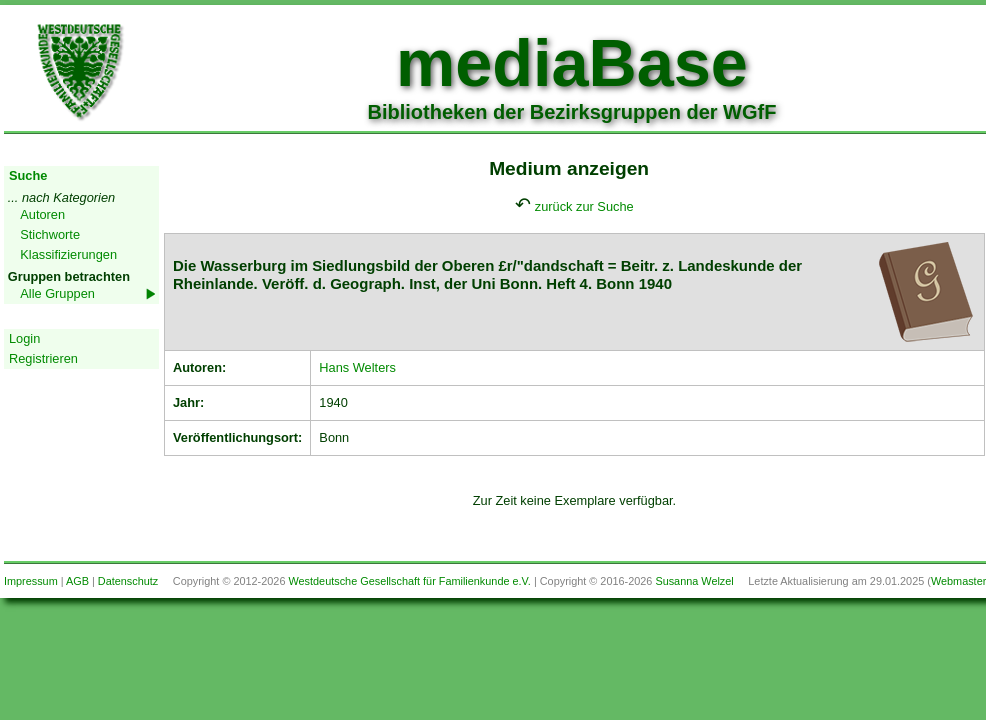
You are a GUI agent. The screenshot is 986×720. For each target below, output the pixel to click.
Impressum (31, 581)
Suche (28, 175)
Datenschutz (128, 581)
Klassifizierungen (68, 254)
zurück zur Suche (584, 206)
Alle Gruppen (57, 293)
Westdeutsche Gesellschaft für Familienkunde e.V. (409, 581)
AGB (77, 581)
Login (24, 338)
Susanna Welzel (694, 581)
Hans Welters (357, 367)
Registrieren (43, 358)
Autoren (42, 214)
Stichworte (50, 234)
